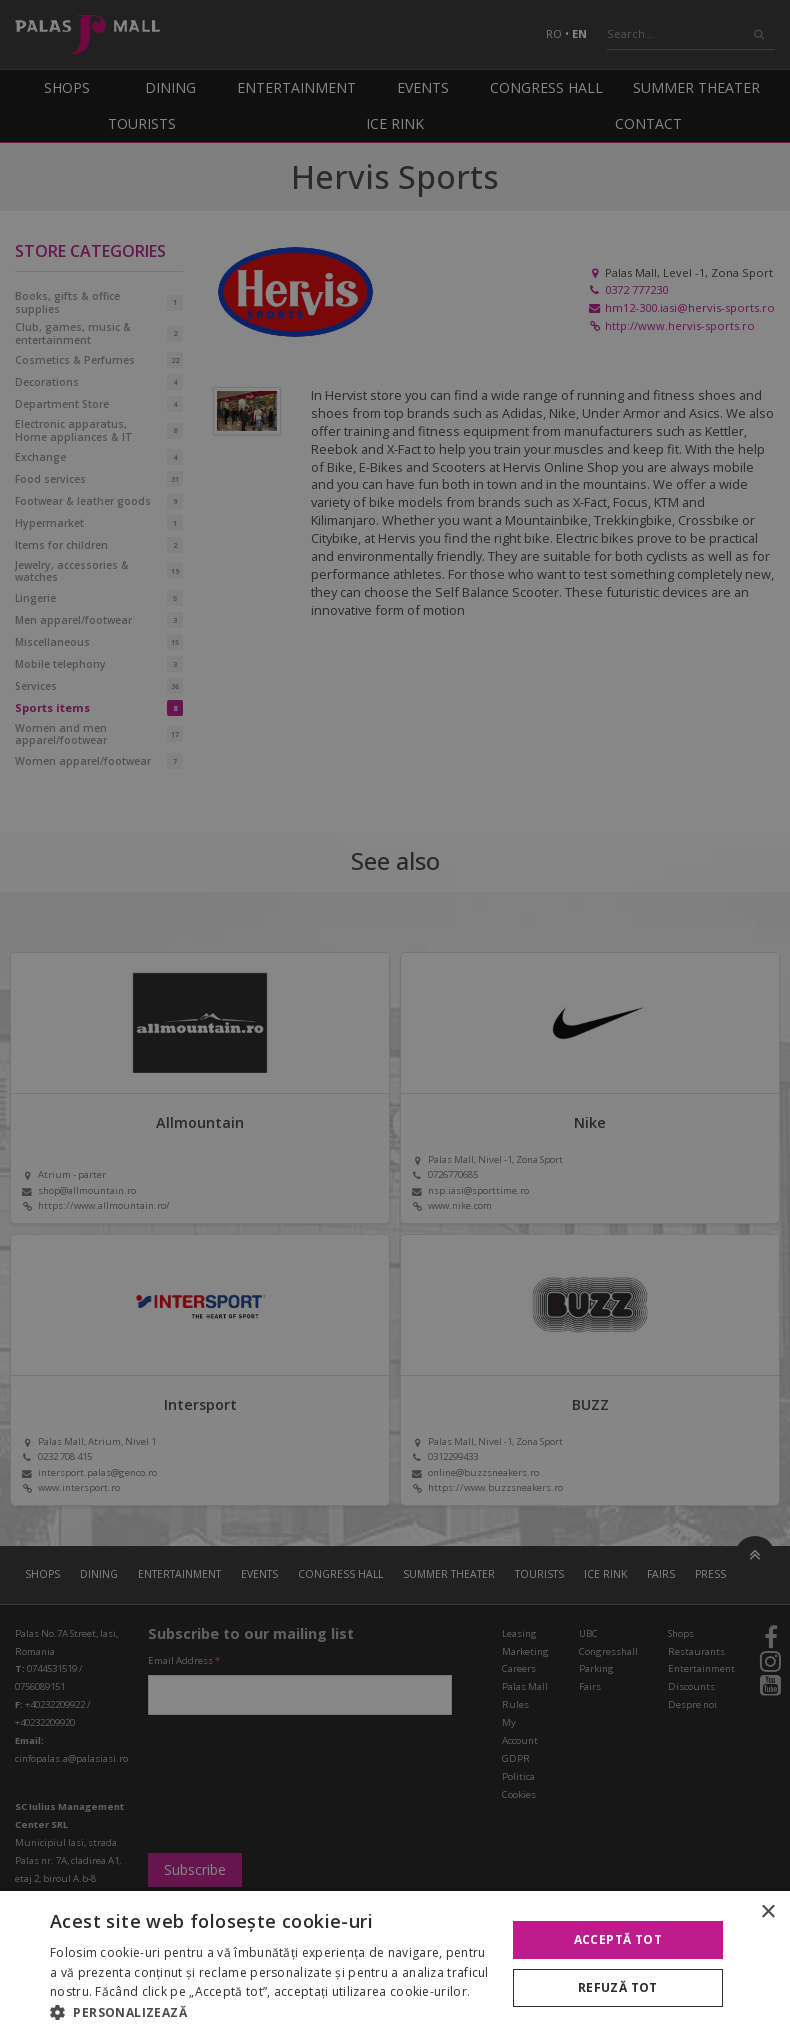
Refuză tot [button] (618, 1987)
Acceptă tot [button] (618, 1939)
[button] (271, 2012)
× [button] (767, 1912)
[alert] (395, 1018)
